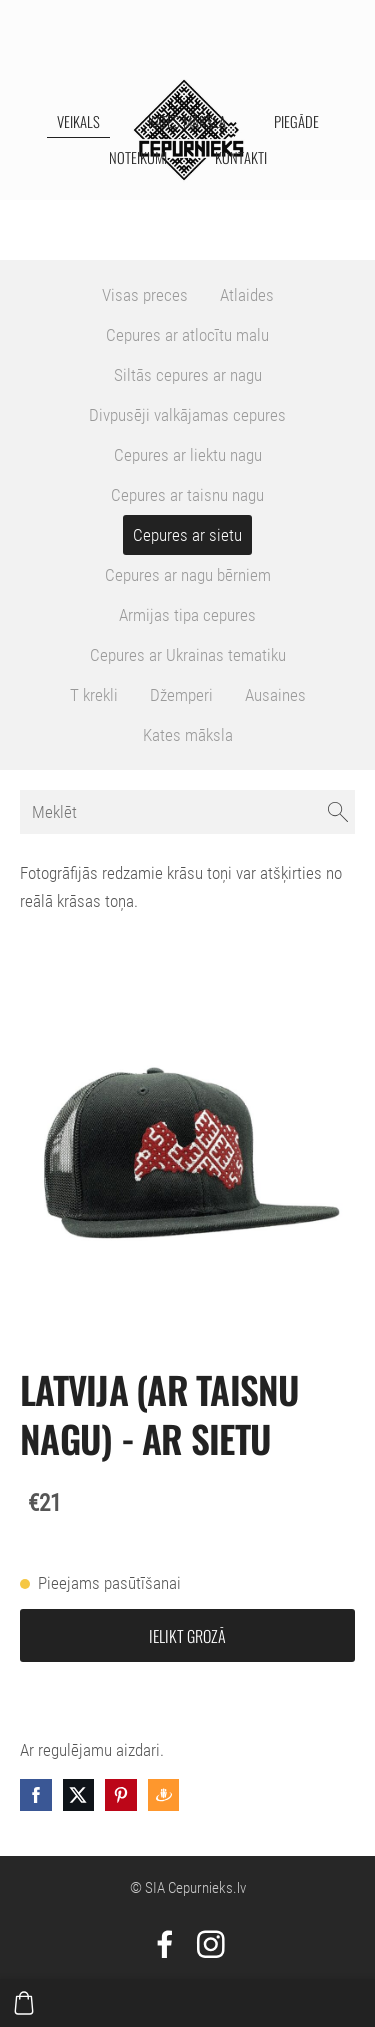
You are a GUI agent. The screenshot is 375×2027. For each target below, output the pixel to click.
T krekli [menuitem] (94, 695)
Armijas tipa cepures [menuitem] (187, 615)
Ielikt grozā (187, 1636)
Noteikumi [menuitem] (138, 157)
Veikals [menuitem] (78, 121)
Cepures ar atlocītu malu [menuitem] (187, 335)
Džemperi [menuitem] (181, 695)
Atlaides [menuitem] (247, 295)
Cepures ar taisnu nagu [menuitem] (187, 495)
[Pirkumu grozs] (24, 2003)
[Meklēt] (187, 812)
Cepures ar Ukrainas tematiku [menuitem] (188, 655)
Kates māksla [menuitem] (187, 121)
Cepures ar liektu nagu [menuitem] (188, 455)
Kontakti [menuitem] (241, 157)
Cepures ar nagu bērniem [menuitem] (188, 575)
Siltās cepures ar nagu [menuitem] (188, 375)
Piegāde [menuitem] (296, 121)
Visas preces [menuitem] (145, 295)
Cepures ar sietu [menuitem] (187, 535)
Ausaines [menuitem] (275, 695)
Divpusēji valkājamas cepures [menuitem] (187, 415)
